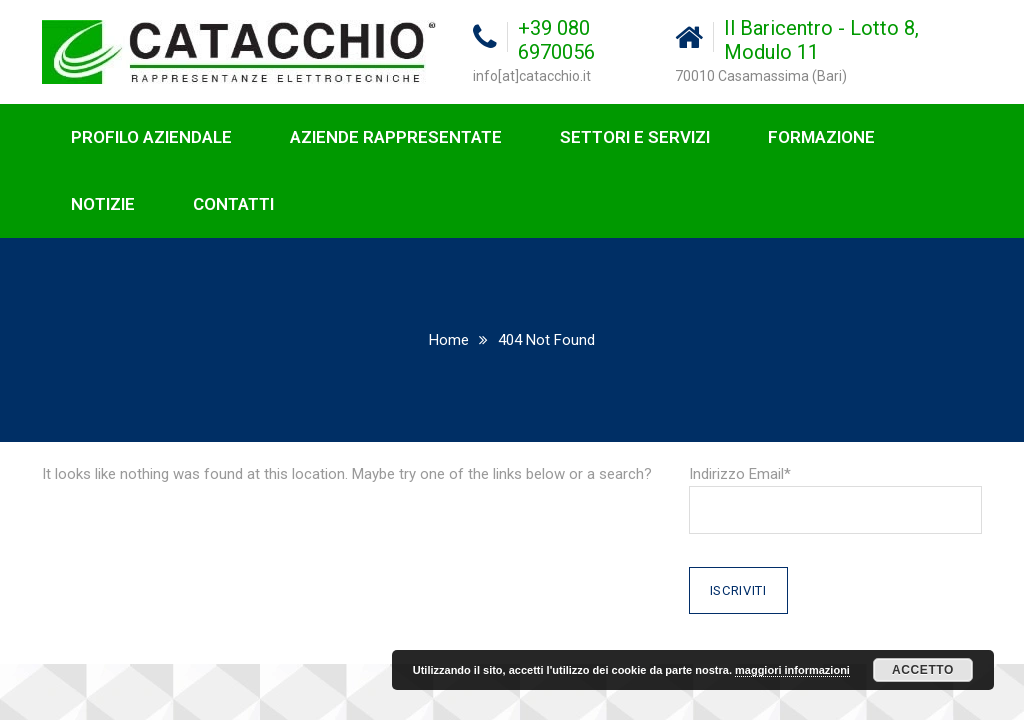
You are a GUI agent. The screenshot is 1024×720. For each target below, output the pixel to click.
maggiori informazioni (792, 670)
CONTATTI (233, 204)
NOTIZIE (103, 204)
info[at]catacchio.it (532, 76)
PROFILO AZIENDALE (151, 137)
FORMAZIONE (821, 137)
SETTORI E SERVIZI (635, 137)
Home (449, 340)
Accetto (923, 670)
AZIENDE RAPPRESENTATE (396, 137)
